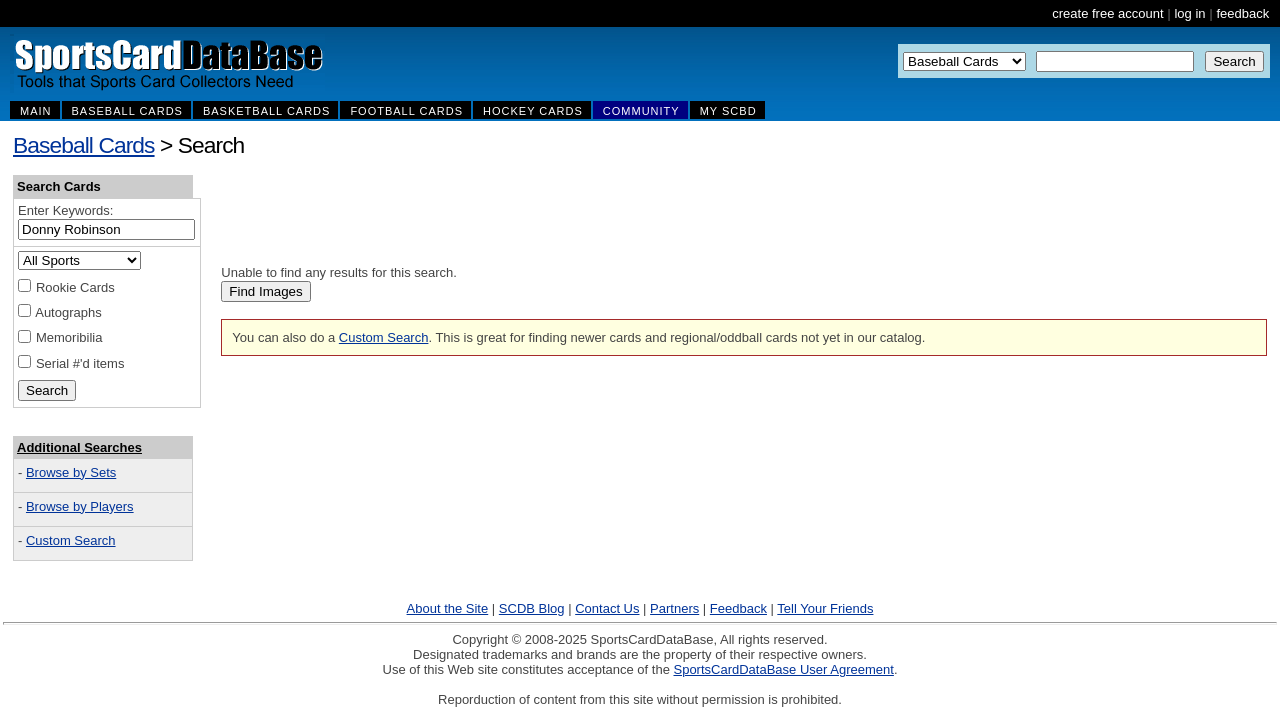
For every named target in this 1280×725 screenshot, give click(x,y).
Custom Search (71, 540)
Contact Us (607, 608)
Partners (674, 608)
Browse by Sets (71, 472)
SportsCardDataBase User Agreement (783, 669)
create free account (1107, 13)
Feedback (738, 608)
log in (1189, 13)
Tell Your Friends (825, 608)
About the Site (448, 608)
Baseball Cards (84, 145)
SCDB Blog (532, 608)
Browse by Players (80, 506)
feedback (1242, 13)
